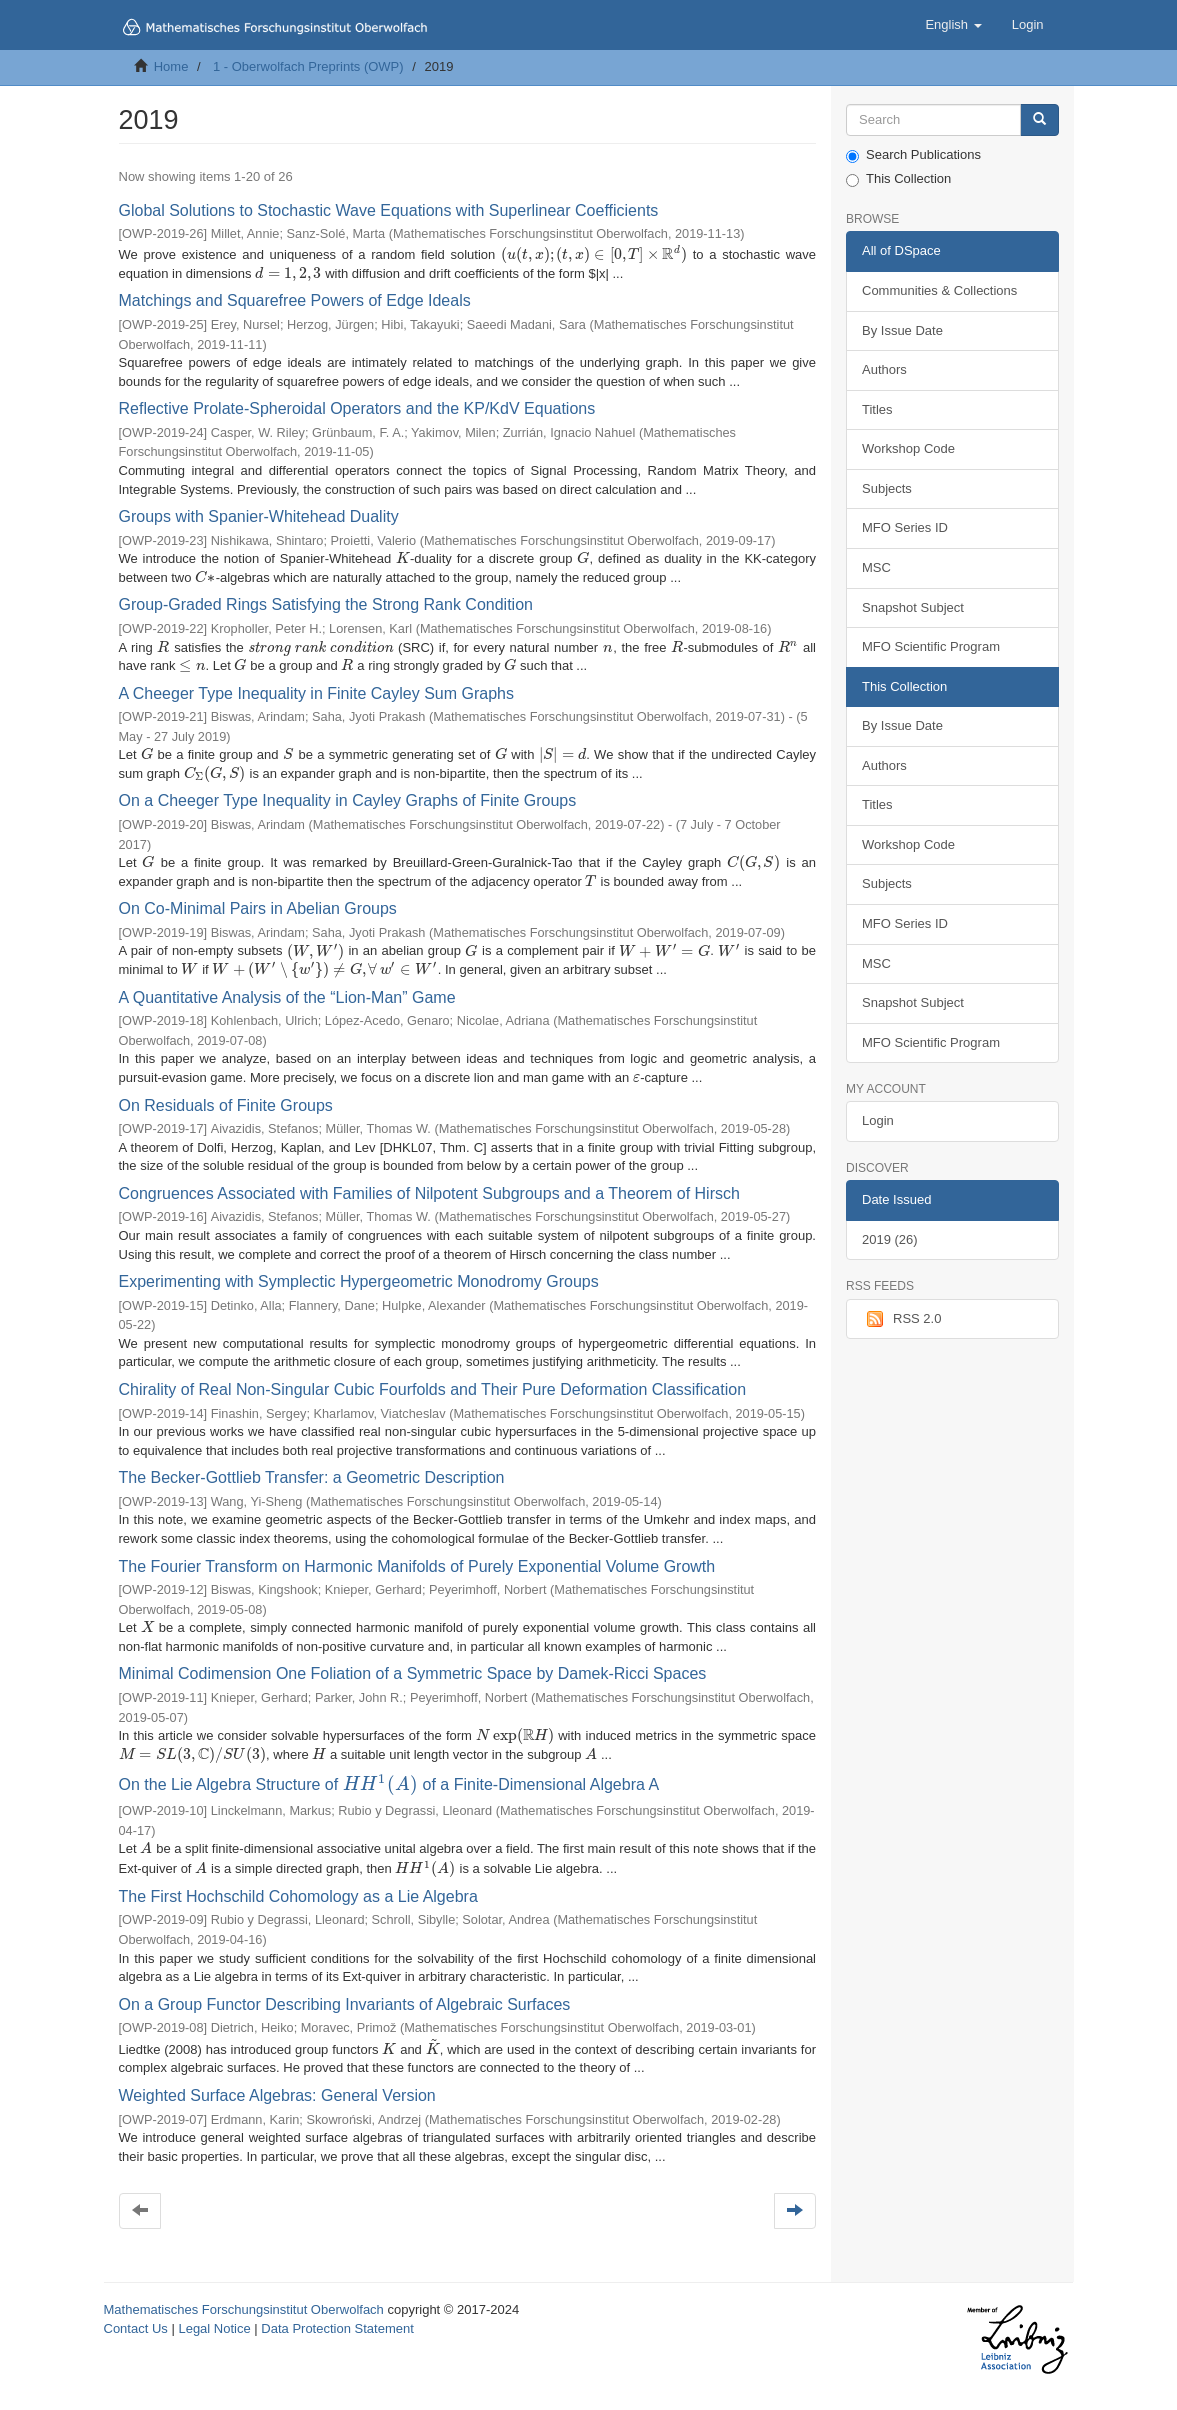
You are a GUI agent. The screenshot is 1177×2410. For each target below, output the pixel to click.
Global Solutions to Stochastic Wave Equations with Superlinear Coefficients (389, 210)
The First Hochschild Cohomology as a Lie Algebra (298, 1896)
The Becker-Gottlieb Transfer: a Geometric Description (312, 1477)
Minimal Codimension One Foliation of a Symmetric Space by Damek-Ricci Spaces (413, 1673)
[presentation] (594, 254)
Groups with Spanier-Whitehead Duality (259, 516)
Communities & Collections (939, 290)
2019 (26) (890, 1239)
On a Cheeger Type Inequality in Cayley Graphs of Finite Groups (348, 800)
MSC (876, 567)
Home (171, 66)
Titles (877, 409)
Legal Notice (214, 2328)
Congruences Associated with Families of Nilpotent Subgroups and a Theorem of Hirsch (429, 1193)
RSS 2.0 (901, 1319)
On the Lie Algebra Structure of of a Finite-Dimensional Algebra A (389, 1784)
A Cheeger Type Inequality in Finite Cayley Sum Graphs (316, 693)
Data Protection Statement (337, 2328)
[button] (953, 25)
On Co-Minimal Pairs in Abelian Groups (258, 908)
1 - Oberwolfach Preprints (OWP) (308, 66)
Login (878, 1120)
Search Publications (913, 155)
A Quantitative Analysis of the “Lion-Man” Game (287, 997)
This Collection (898, 179)
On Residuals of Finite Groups (226, 1105)
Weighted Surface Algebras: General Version (277, 2095)
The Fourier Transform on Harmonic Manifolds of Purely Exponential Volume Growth (417, 1566)
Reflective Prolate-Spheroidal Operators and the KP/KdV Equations (357, 408)
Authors (884, 369)
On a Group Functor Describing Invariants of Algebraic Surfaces (345, 2004)
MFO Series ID (905, 527)
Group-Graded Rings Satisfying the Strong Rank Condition (326, 604)
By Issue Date (902, 330)
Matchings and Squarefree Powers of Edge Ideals (295, 300)
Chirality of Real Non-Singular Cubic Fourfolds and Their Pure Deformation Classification (433, 1389)
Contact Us (136, 2328)
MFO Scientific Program (931, 646)
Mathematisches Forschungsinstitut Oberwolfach (244, 2309)
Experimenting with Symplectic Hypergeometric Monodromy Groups (359, 1281)
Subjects (887, 488)
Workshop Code (908, 448)
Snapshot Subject (913, 607)
